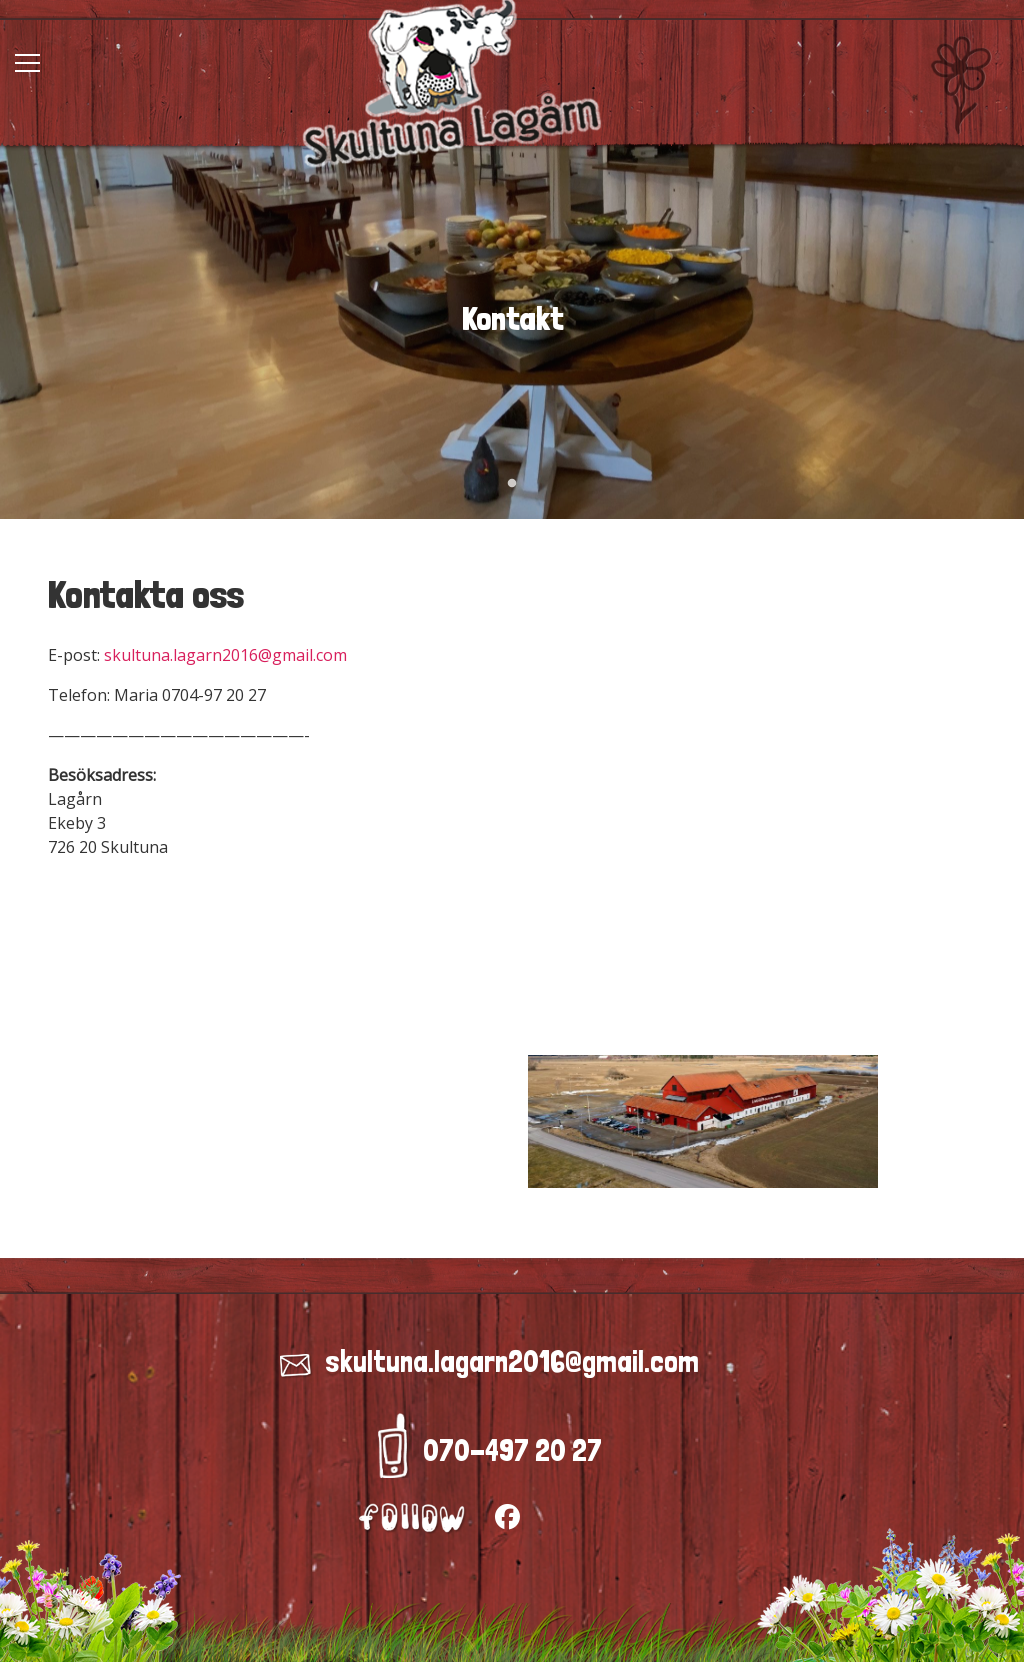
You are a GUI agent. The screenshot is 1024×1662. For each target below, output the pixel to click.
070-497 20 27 (512, 1450)
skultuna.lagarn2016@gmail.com (225, 655)
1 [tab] (512, 484)
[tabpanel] (512, 319)
